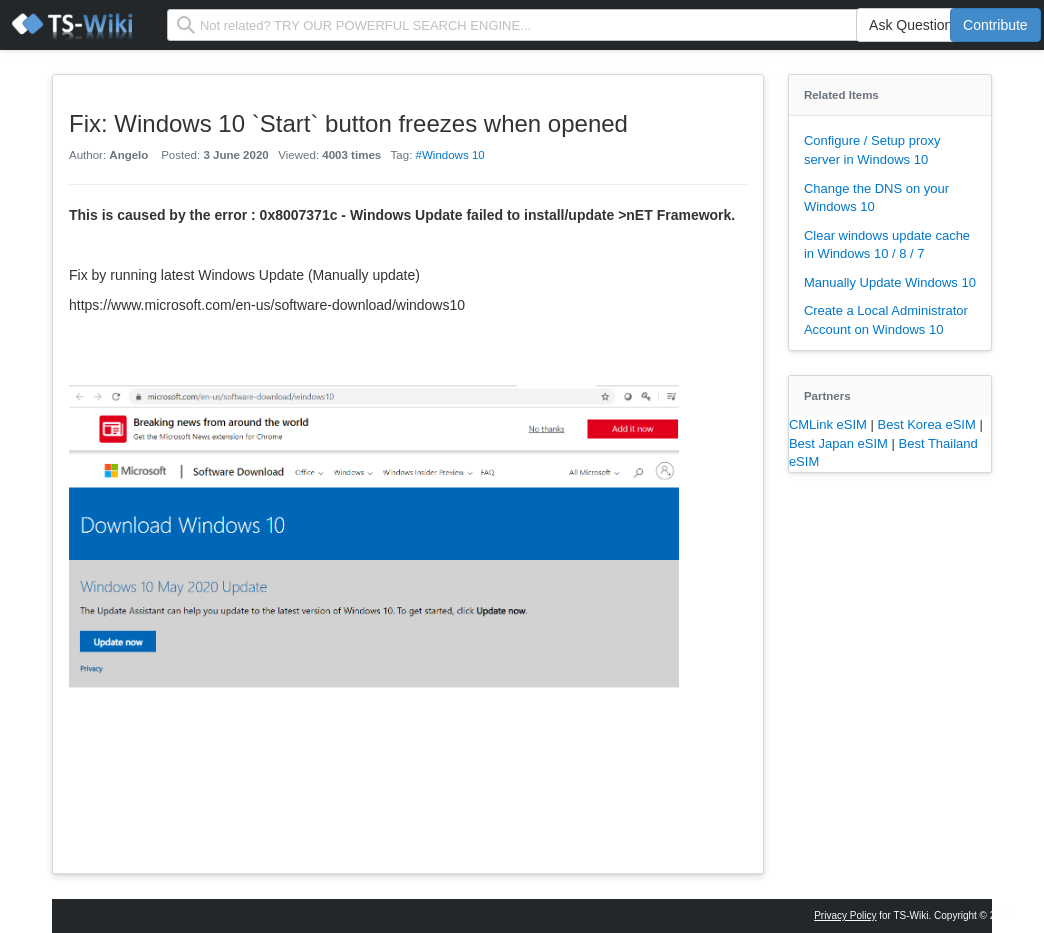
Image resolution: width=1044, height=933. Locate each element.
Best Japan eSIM (840, 443)
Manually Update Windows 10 (890, 282)
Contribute (995, 25)
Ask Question (910, 25)
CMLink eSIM (830, 424)
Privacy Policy (845, 915)
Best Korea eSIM (929, 424)
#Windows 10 (450, 155)
